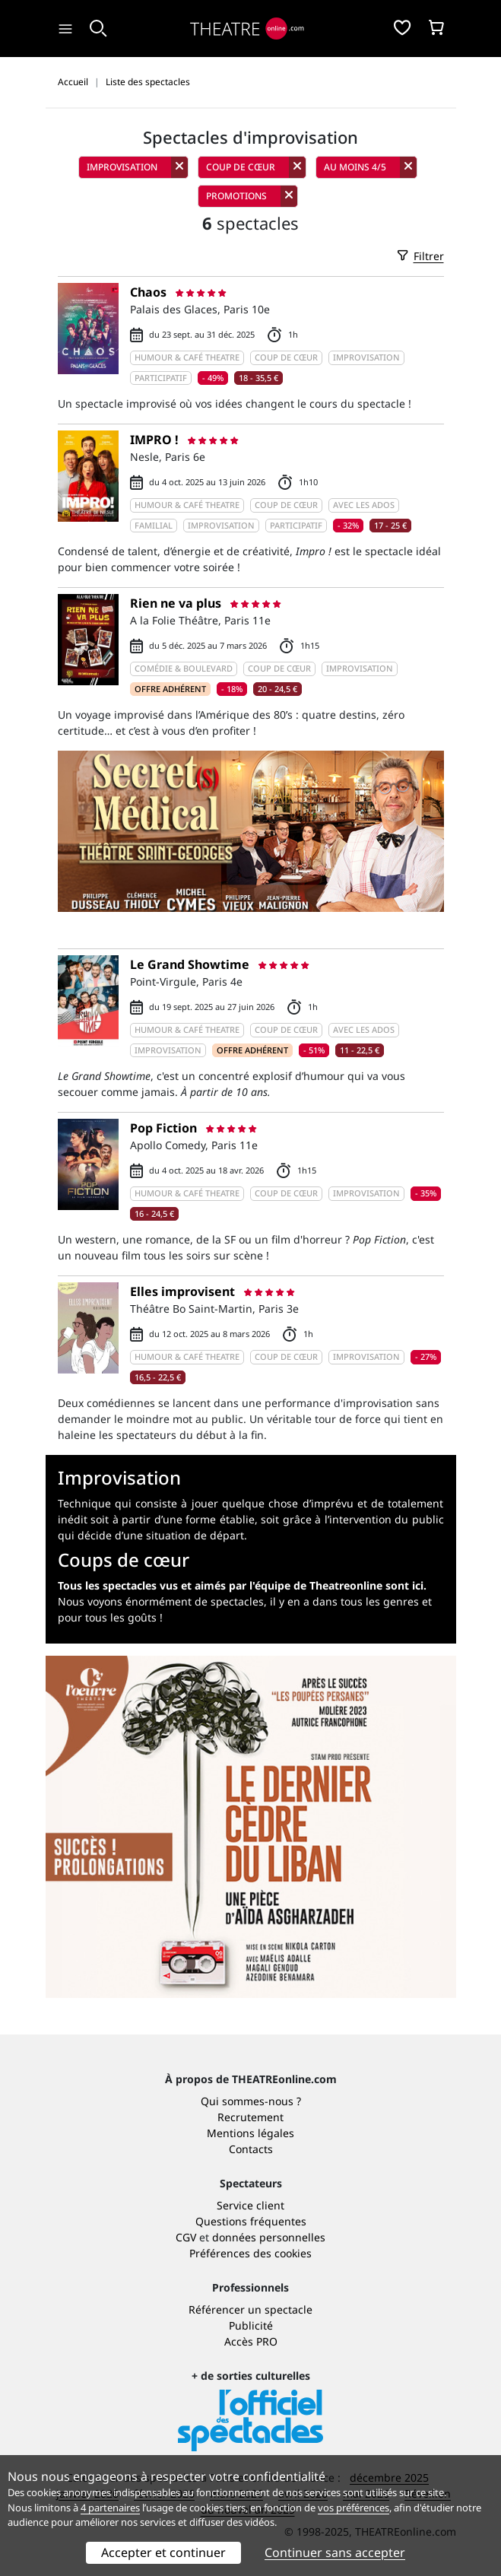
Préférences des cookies (250, 2253)
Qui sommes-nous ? (251, 2101)
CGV (186, 2237)
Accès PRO (250, 2341)
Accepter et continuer (163, 2552)
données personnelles (268, 2237)
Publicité (251, 2325)
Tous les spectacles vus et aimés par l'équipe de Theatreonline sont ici (240, 1585)
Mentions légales (250, 2133)
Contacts (251, 2149)
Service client (250, 2205)
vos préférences (353, 2507)
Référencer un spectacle (250, 2309)
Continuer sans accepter (335, 2552)
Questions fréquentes (250, 2221)
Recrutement (250, 2117)
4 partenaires (110, 2507)
